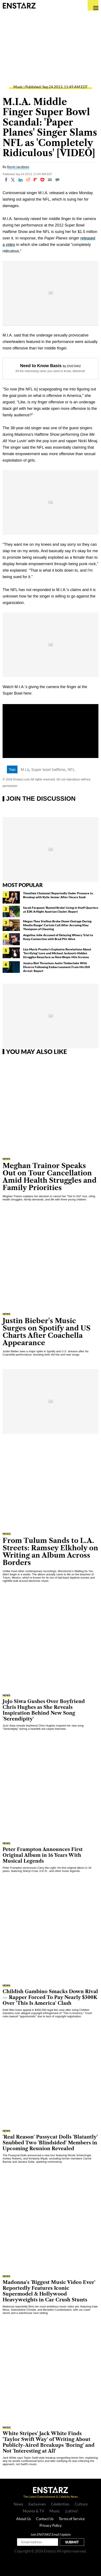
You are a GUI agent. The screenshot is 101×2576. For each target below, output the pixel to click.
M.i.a (25, 769)
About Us (23, 2518)
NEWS (6, 1158)
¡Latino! (71, 2510)
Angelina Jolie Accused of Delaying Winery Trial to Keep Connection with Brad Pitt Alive (58, 937)
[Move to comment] (57, 180)
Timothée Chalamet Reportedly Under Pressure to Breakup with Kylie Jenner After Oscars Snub (58, 895)
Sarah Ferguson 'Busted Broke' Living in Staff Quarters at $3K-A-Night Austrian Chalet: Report (60, 909)
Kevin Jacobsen (18, 167)
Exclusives (37, 2504)
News (18, 2504)
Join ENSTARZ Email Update (50, 2534)
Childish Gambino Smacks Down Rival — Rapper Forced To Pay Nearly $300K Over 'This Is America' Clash (50, 1997)
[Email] (49, 180)
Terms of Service (72, 2518)
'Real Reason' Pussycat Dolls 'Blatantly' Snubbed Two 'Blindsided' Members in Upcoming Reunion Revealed (50, 2142)
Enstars (19, 5)
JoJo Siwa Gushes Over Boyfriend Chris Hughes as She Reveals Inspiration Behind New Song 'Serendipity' (44, 1710)
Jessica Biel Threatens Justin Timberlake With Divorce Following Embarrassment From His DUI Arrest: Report (56, 967)
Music (18, 87)
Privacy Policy (50, 2525)
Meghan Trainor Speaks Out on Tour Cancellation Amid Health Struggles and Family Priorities (49, 1176)
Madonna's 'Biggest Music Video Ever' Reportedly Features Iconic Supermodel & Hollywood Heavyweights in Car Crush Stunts (49, 2291)
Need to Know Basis (41, 365)
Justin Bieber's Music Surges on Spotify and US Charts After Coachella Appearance (46, 1331)
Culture (81, 2504)
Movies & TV (33, 2510)
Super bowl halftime (48, 769)
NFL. (72, 769)
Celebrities (60, 2504)
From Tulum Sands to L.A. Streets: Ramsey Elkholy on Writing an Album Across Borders (50, 1551)
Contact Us (45, 2518)
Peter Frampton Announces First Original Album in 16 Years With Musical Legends (43, 1855)
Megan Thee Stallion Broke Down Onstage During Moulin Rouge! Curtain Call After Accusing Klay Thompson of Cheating (57, 925)
